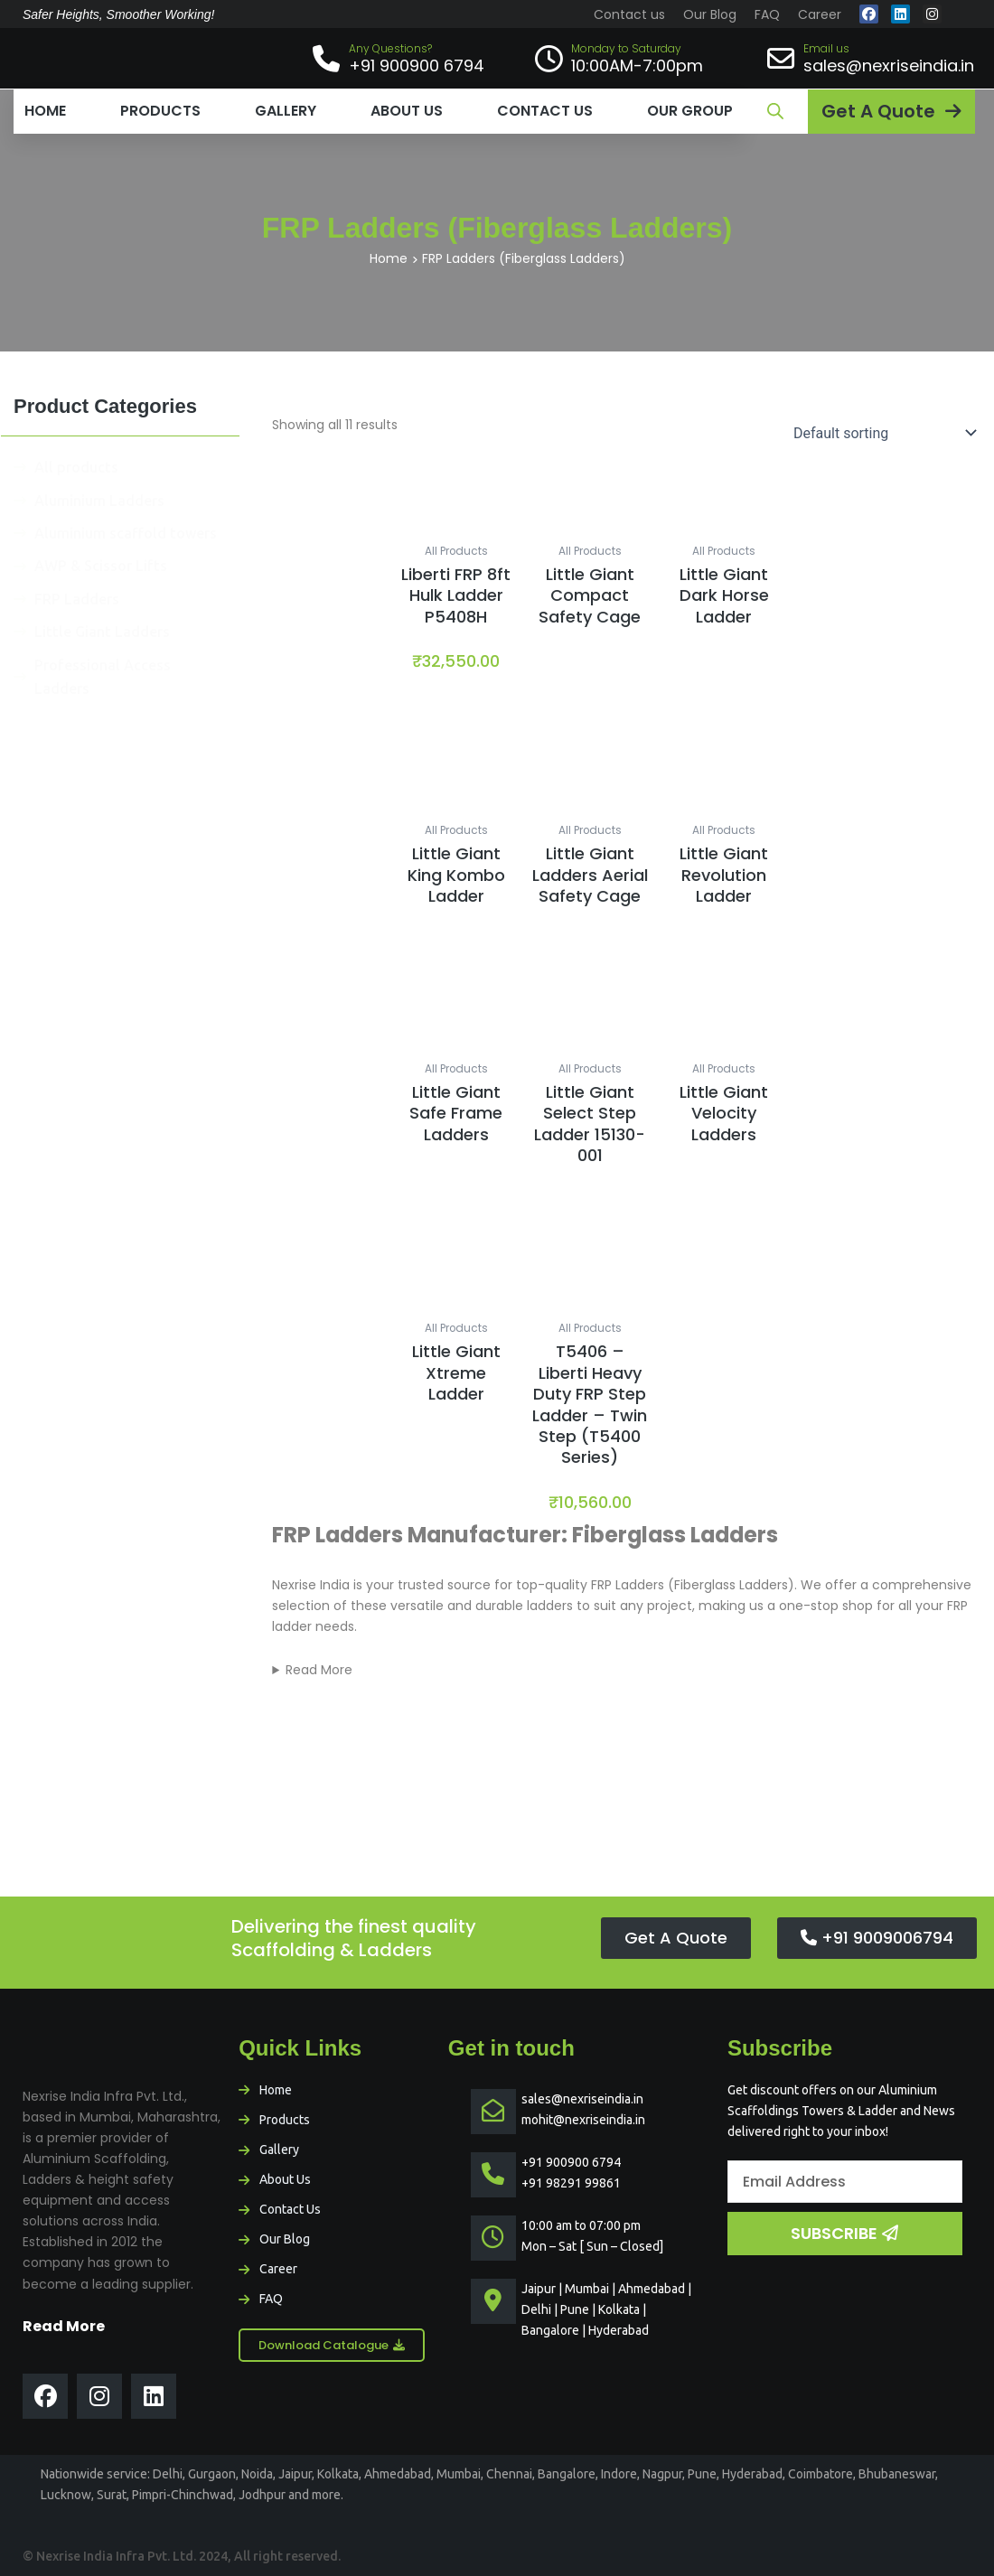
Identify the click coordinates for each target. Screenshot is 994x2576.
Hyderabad (752, 2474)
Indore (619, 2474)
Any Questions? (390, 48)
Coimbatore (820, 2474)
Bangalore (566, 2474)
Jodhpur (262, 2494)
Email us (826, 48)
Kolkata (338, 2474)
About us (406, 110)
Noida (257, 2474)
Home (45, 110)
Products (160, 110)
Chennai (509, 2474)
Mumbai (458, 2474)
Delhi (168, 2474)
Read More (319, 1670)
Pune (702, 2474)
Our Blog (709, 14)
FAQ (767, 14)
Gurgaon (212, 2474)
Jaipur (295, 2474)
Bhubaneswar (896, 2474)
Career (819, 14)
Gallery (285, 110)
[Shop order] (881, 433)
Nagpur (662, 2474)
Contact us (629, 14)
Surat (112, 2494)
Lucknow (66, 2494)
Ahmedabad (397, 2474)
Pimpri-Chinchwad (182, 2494)
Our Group (690, 110)
